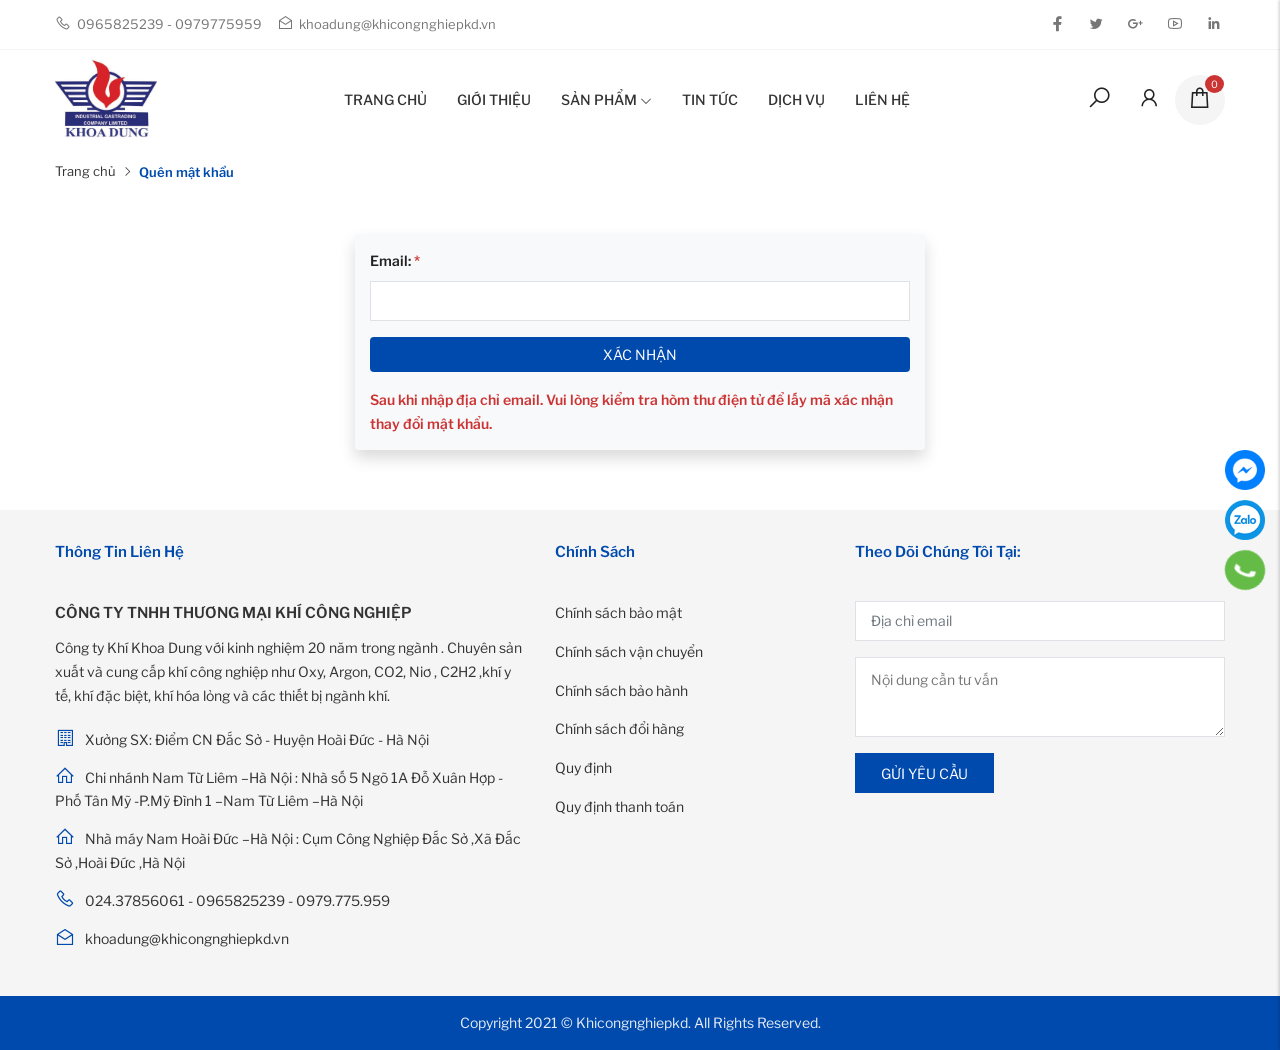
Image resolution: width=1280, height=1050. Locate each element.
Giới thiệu (494, 99)
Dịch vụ (796, 99)
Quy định (583, 767)
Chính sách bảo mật (618, 612)
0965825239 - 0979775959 (158, 24)
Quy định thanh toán (619, 806)
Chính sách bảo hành (621, 690)
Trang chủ (385, 99)
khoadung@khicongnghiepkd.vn (386, 24)
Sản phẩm (606, 99)
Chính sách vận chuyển (629, 651)
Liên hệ (882, 99)
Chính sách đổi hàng (619, 728)
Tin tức (710, 99)
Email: (395, 260)
